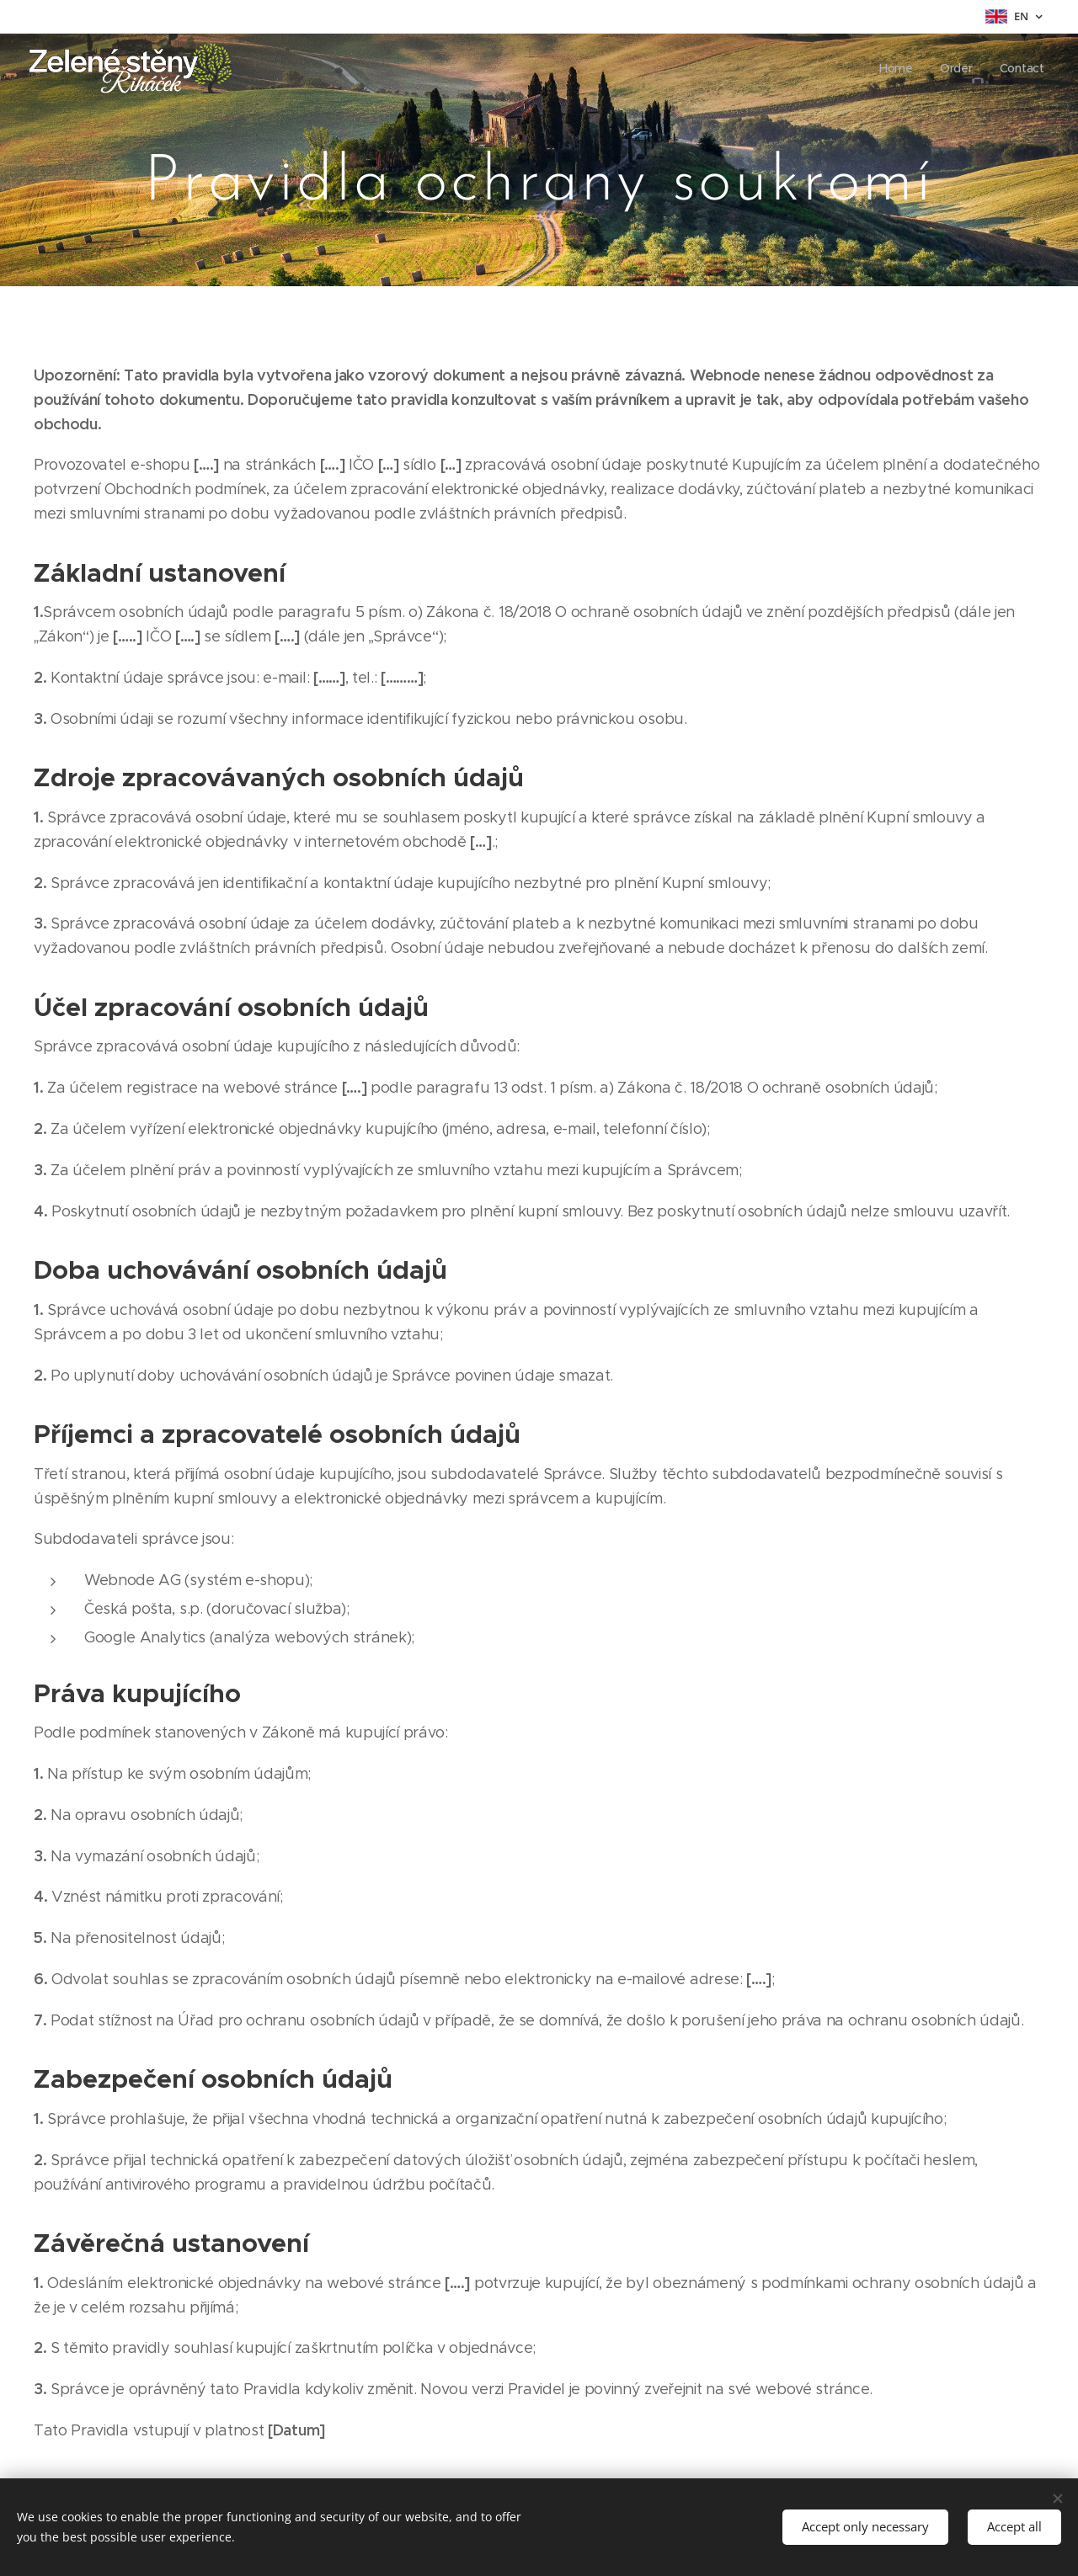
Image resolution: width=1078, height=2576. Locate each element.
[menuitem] (898, 68)
